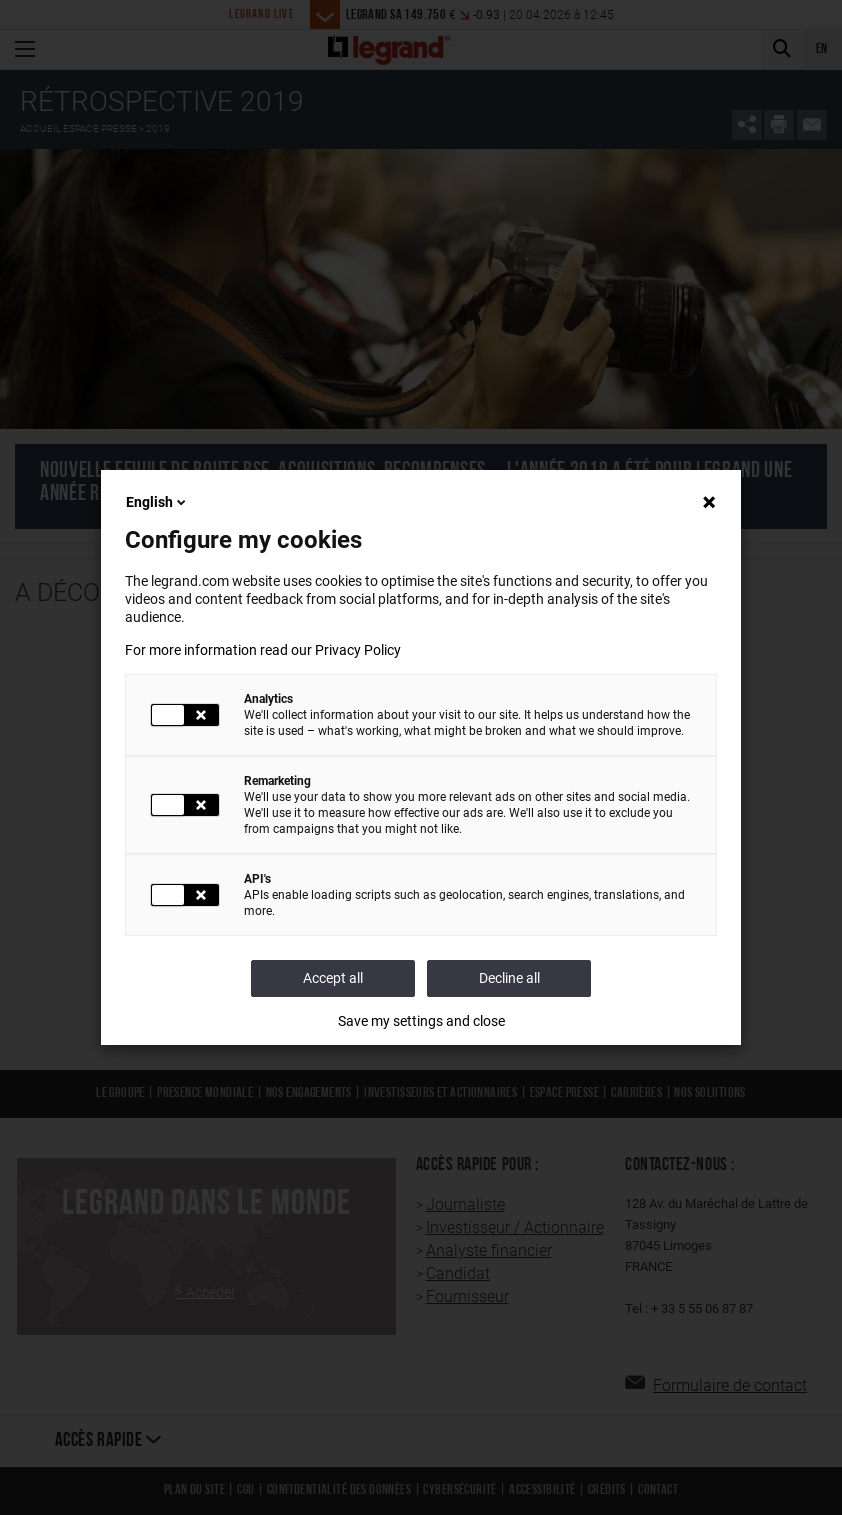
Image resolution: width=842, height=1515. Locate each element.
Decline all (509, 978)
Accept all (333, 978)
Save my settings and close (421, 1021)
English (157, 502)
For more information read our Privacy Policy (263, 650)
